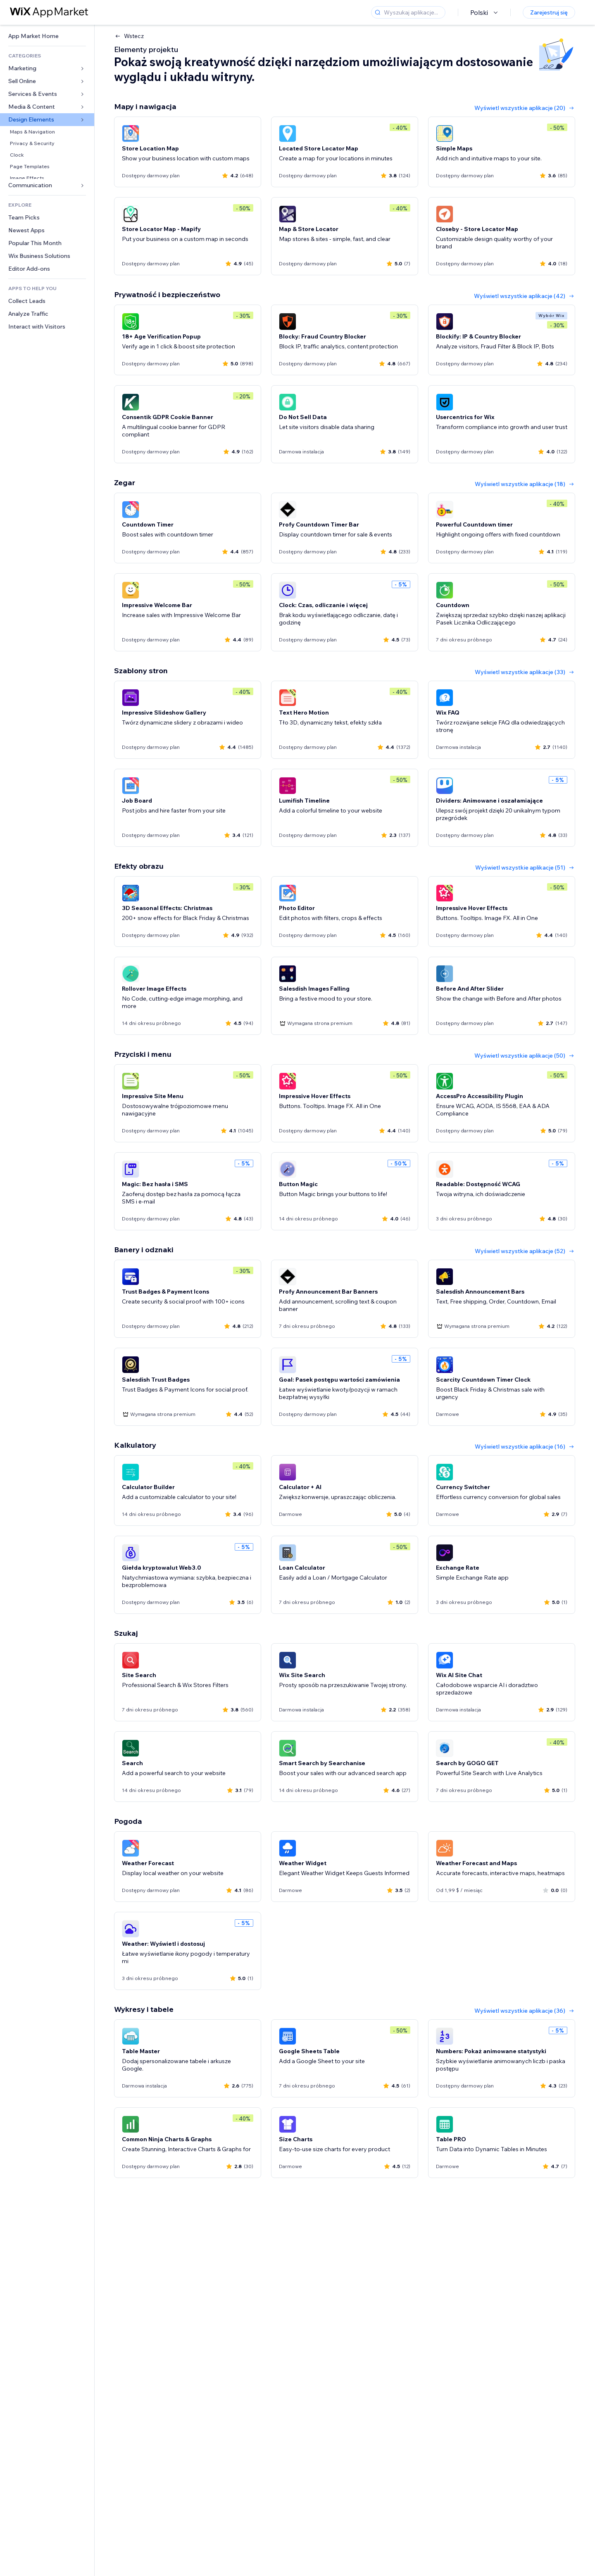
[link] (47, 36)
